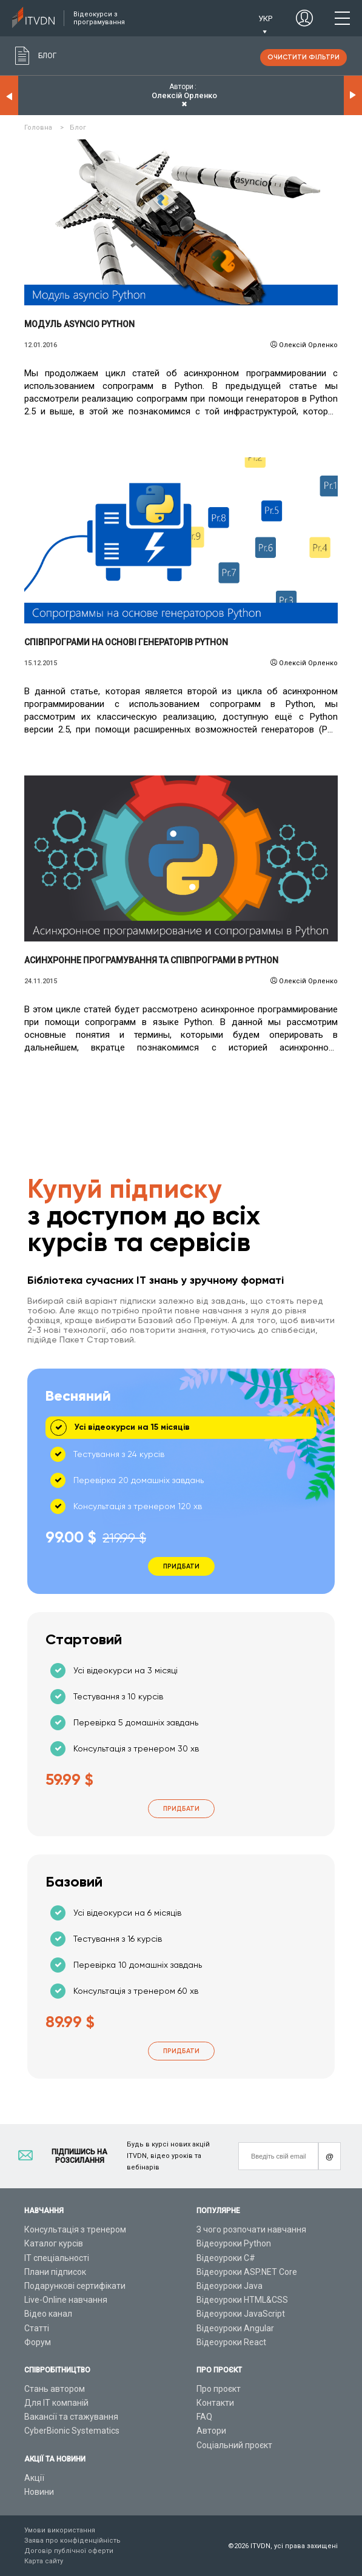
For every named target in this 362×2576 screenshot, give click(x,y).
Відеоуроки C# (225, 2258)
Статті (36, 2328)
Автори (211, 2430)
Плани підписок (55, 2272)
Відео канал (48, 2314)
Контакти (215, 2403)
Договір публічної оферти (68, 2551)
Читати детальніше (181, 222)
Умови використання (59, 2530)
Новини (39, 2492)
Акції (34, 2478)
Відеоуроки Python (233, 2243)
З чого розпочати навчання (251, 2229)
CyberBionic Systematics (71, 2430)
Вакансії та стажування (71, 2417)
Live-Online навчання (65, 2300)
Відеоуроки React (231, 2342)
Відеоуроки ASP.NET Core (246, 2272)
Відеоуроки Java (229, 2286)
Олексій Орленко (308, 345)
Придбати (181, 1809)
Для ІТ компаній (56, 2403)
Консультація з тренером (75, 2229)
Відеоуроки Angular (235, 2328)
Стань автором (54, 2389)
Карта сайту (43, 2561)
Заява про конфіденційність (72, 2540)
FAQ (204, 2417)
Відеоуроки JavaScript (240, 2314)
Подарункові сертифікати (75, 2286)
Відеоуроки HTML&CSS (242, 2300)
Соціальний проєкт (234, 2445)
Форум (37, 2342)
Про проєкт (218, 2389)
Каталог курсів (53, 2243)
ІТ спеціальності (56, 2258)
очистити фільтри (303, 57)
